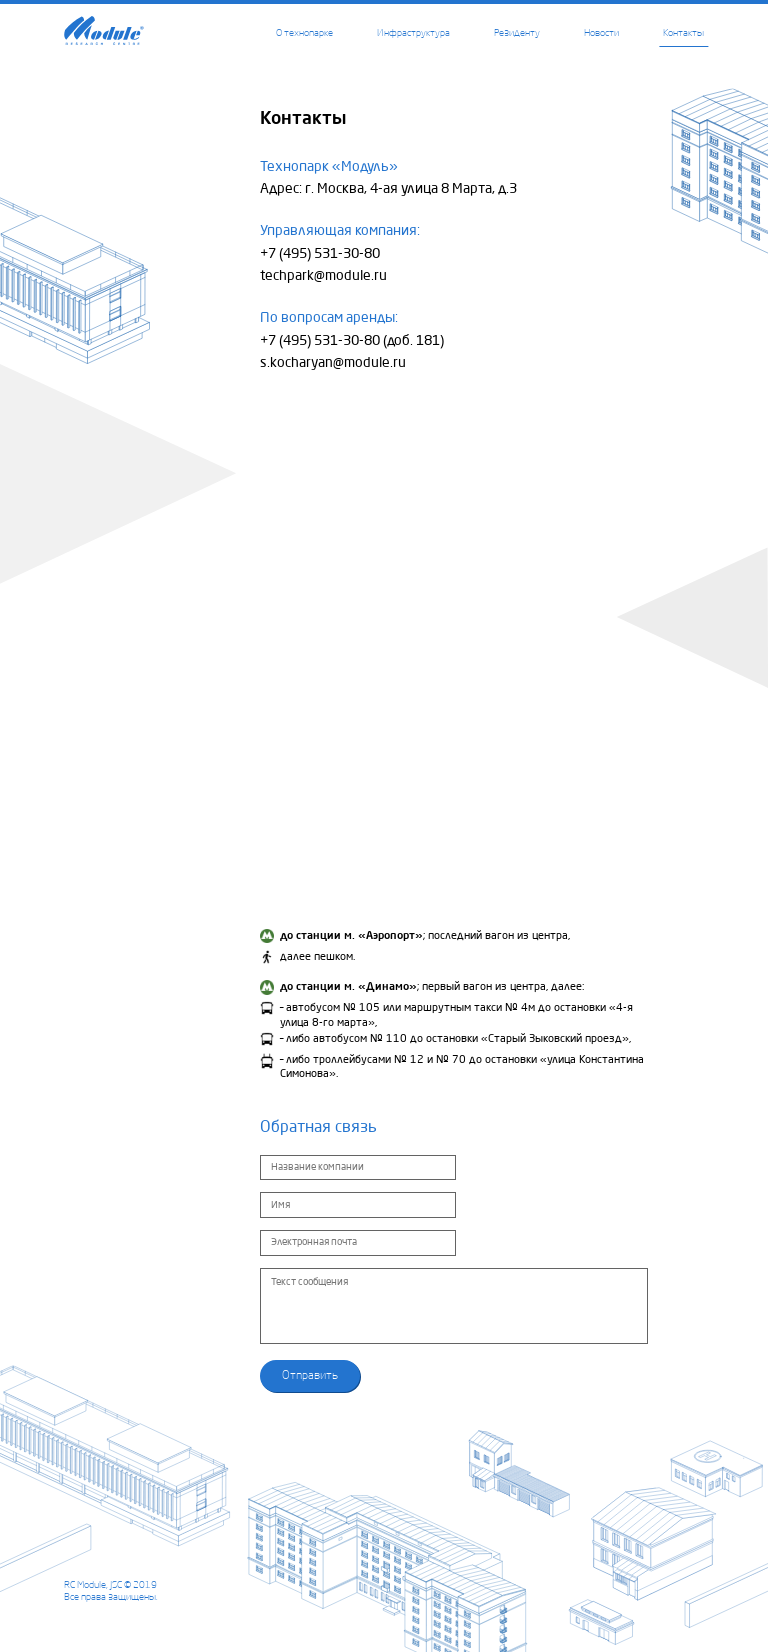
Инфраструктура (413, 33)
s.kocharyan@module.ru (333, 363)
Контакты (683, 33)
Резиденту (517, 33)
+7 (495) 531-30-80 (320, 254)
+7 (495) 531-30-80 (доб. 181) (352, 341)
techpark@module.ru (323, 276)
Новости (601, 33)
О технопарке (304, 33)
